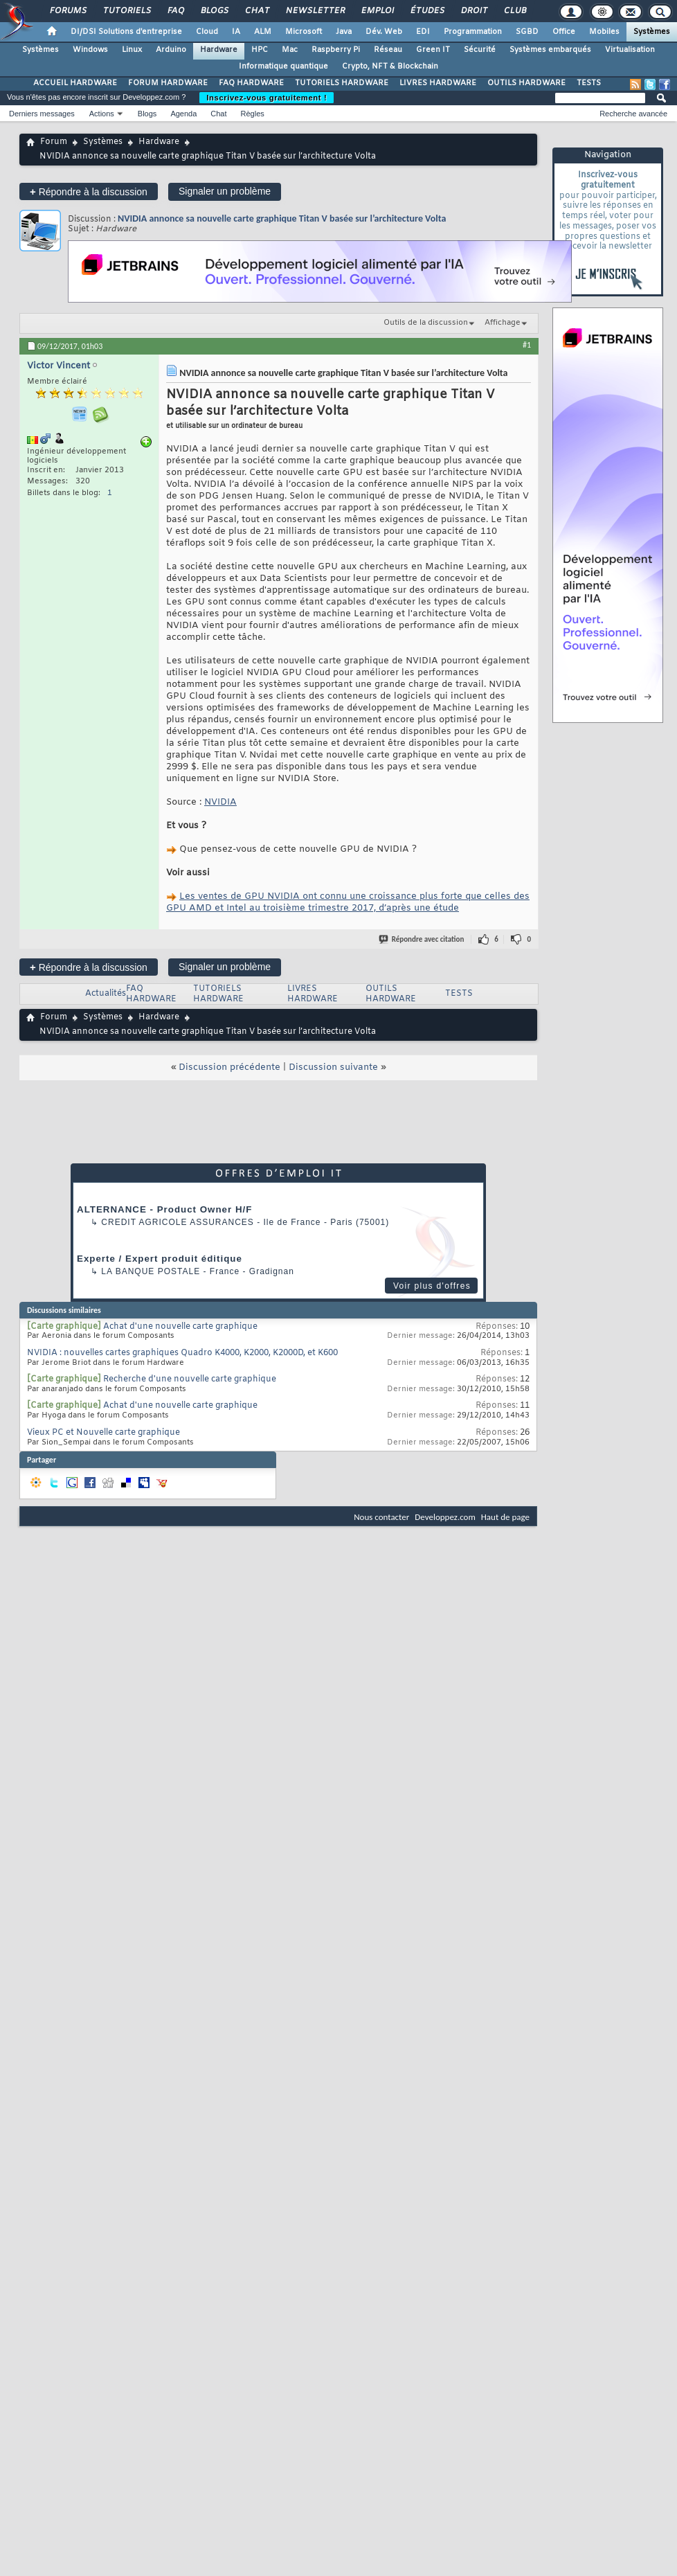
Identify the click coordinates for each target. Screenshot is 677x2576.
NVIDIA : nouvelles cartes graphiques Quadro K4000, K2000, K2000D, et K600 (182, 1353)
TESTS (589, 83)
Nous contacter (381, 1517)
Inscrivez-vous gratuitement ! (266, 97)
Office (563, 32)
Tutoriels (126, 11)
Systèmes (651, 32)
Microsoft (303, 32)
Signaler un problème (225, 191)
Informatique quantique (283, 66)
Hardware (218, 50)
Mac (290, 50)
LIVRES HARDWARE (437, 83)
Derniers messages (42, 113)
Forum (53, 141)
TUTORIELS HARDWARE (341, 83)
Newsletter (314, 11)
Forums (67, 11)
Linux (132, 50)
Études (426, 11)
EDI (423, 32)
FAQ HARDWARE (251, 83)
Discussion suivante (333, 1067)
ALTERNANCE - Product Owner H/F (164, 1209)
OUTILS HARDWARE (526, 83)
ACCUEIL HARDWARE (75, 83)
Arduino (171, 50)
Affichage (503, 323)
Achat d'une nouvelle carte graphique (180, 1326)
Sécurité (480, 50)
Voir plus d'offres (432, 1286)
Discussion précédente (229, 1067)
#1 (527, 345)
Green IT (433, 50)
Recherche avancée (633, 113)
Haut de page (505, 1517)
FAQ (175, 11)
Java (344, 32)
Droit (473, 11)
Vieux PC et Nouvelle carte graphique (103, 1432)
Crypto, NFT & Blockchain (390, 66)
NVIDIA (220, 802)
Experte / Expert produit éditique (159, 1258)
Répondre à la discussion (88, 191)
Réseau (388, 50)
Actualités (105, 993)
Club (514, 11)
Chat (256, 11)
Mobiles (604, 32)
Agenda (183, 113)
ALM (262, 32)
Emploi (377, 11)
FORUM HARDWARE (168, 83)
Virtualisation (630, 50)
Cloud (207, 32)
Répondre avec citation (422, 939)
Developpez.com (445, 1517)
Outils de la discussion (425, 323)
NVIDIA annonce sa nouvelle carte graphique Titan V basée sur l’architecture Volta (282, 218)
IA (236, 32)
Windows (90, 50)
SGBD (527, 32)
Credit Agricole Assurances (177, 1222)
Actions (101, 113)
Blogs (214, 11)
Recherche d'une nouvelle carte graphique (189, 1379)
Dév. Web (383, 32)
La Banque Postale (150, 1271)
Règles (252, 113)
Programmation (473, 32)
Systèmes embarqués (550, 50)
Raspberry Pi (336, 50)
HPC (259, 50)
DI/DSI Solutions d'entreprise (126, 32)
